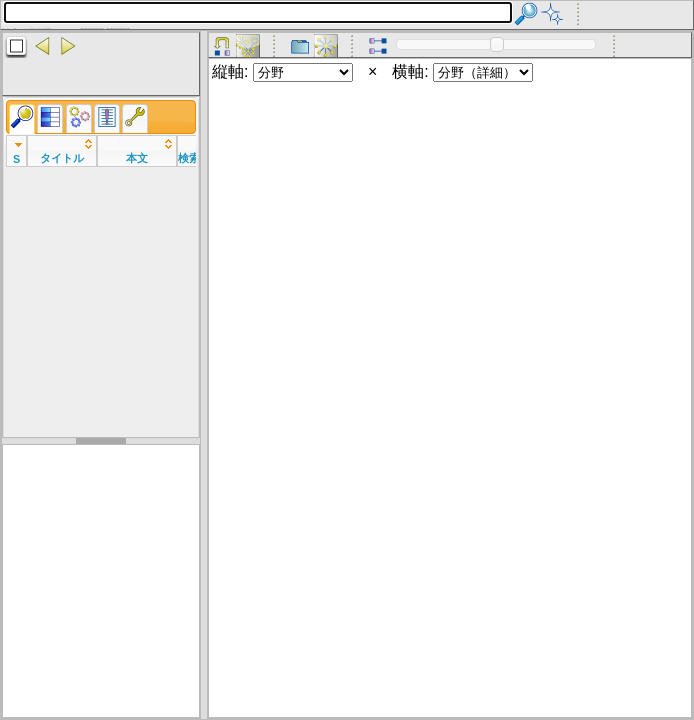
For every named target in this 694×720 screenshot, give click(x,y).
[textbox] (258, 12)
